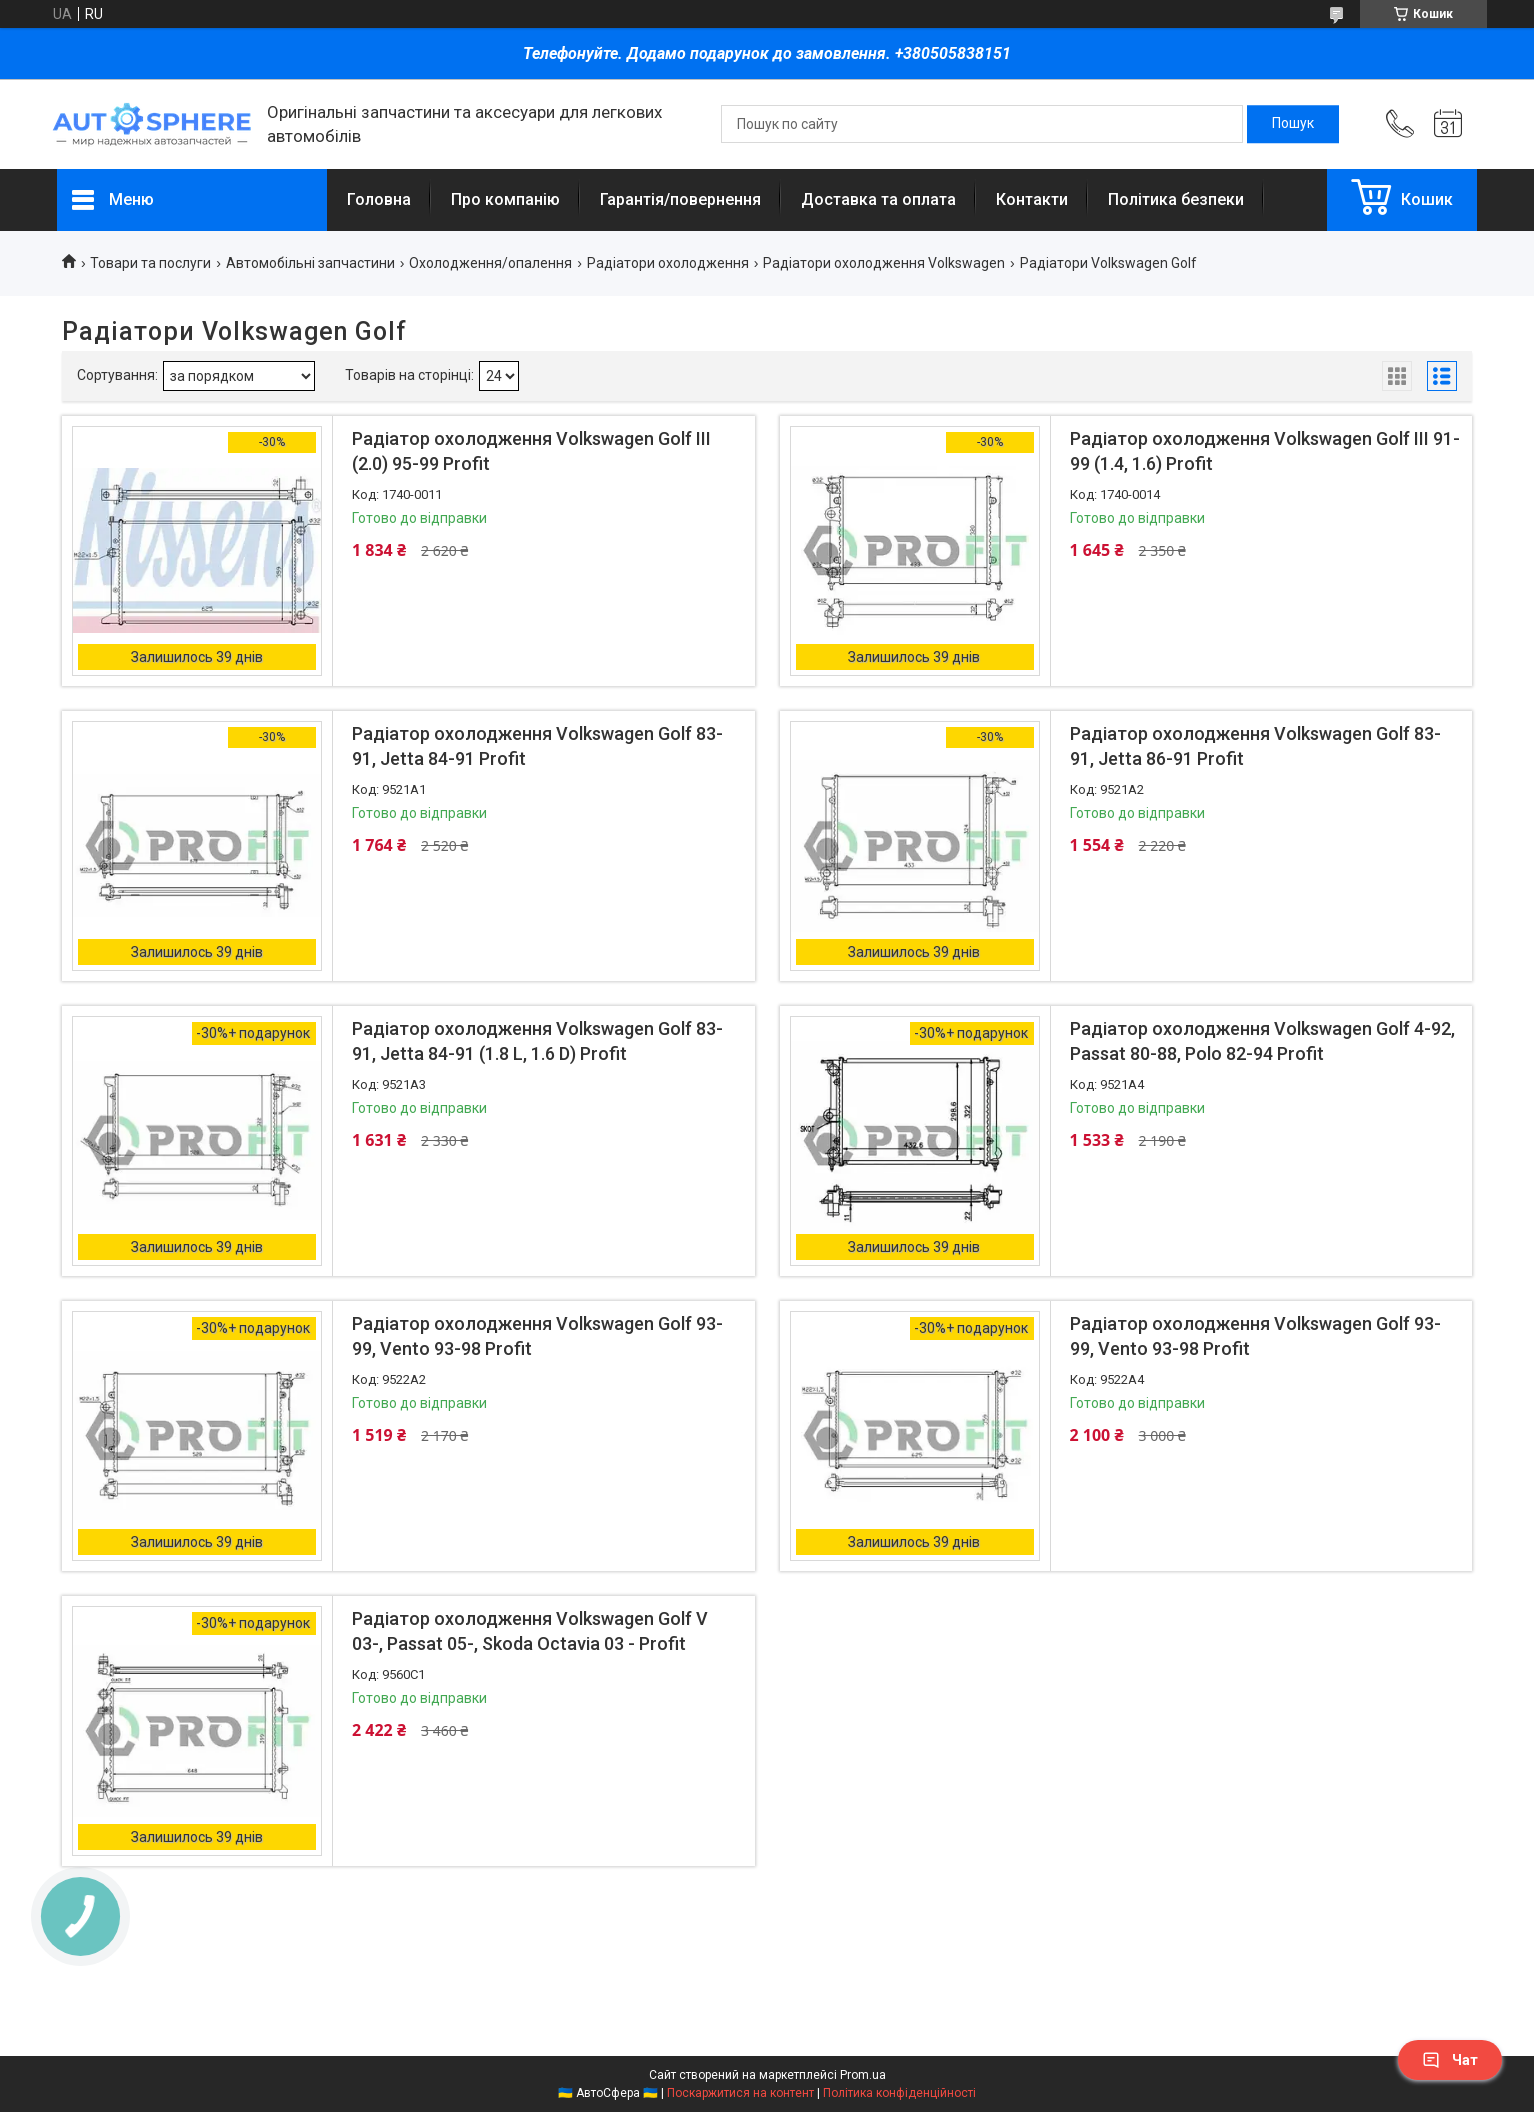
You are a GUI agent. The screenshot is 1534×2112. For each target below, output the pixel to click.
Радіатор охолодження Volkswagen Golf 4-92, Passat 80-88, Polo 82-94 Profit (1262, 1041)
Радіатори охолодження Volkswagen (884, 263)
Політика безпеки (1176, 199)
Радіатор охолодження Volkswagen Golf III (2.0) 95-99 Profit (531, 451)
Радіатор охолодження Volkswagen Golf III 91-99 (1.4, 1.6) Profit (1265, 451)
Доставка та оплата (878, 199)
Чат (1450, 2060)
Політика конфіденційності (899, 2093)
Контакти (1032, 199)
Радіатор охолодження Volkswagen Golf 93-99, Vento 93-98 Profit (537, 1336)
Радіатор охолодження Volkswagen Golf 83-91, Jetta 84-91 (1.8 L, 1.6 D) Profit (537, 1041)
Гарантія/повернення (680, 199)
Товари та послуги (150, 263)
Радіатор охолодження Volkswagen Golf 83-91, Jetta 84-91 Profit (537, 746)
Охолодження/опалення (490, 263)
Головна (379, 199)
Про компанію (505, 199)
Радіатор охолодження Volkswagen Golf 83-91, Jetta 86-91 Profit (1255, 746)
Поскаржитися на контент (740, 2093)
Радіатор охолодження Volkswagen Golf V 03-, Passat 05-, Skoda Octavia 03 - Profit (530, 1631)
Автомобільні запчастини (310, 263)
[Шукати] (1293, 124)
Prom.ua (863, 2075)
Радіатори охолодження (668, 263)
